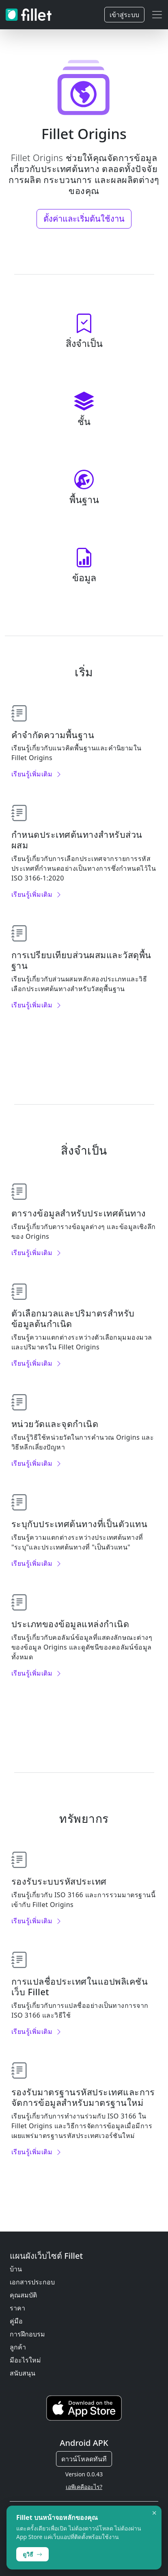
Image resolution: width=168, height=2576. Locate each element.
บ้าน (16, 2268)
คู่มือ (16, 2321)
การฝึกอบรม (27, 2334)
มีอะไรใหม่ (25, 2360)
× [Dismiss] (154, 2513)
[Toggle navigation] (157, 15)
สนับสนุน (22, 2373)
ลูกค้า (18, 2347)
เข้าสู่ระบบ (124, 14)
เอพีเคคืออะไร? (84, 2487)
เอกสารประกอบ (32, 2281)
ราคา (17, 2308)
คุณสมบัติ (23, 2295)
